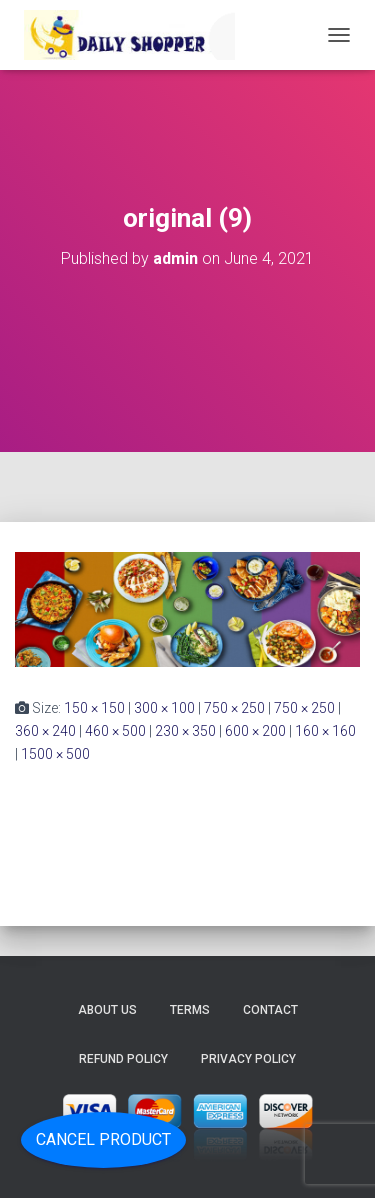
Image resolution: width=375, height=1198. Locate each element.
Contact (270, 1010)
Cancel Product (103, 1139)
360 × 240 (45, 731)
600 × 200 (255, 731)
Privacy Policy (248, 1059)
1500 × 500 (55, 754)
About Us (107, 1010)
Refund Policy (123, 1059)
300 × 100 (164, 708)
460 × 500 (115, 731)
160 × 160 (325, 731)
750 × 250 (234, 708)
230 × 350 (185, 731)
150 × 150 (94, 708)
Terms (190, 1010)
